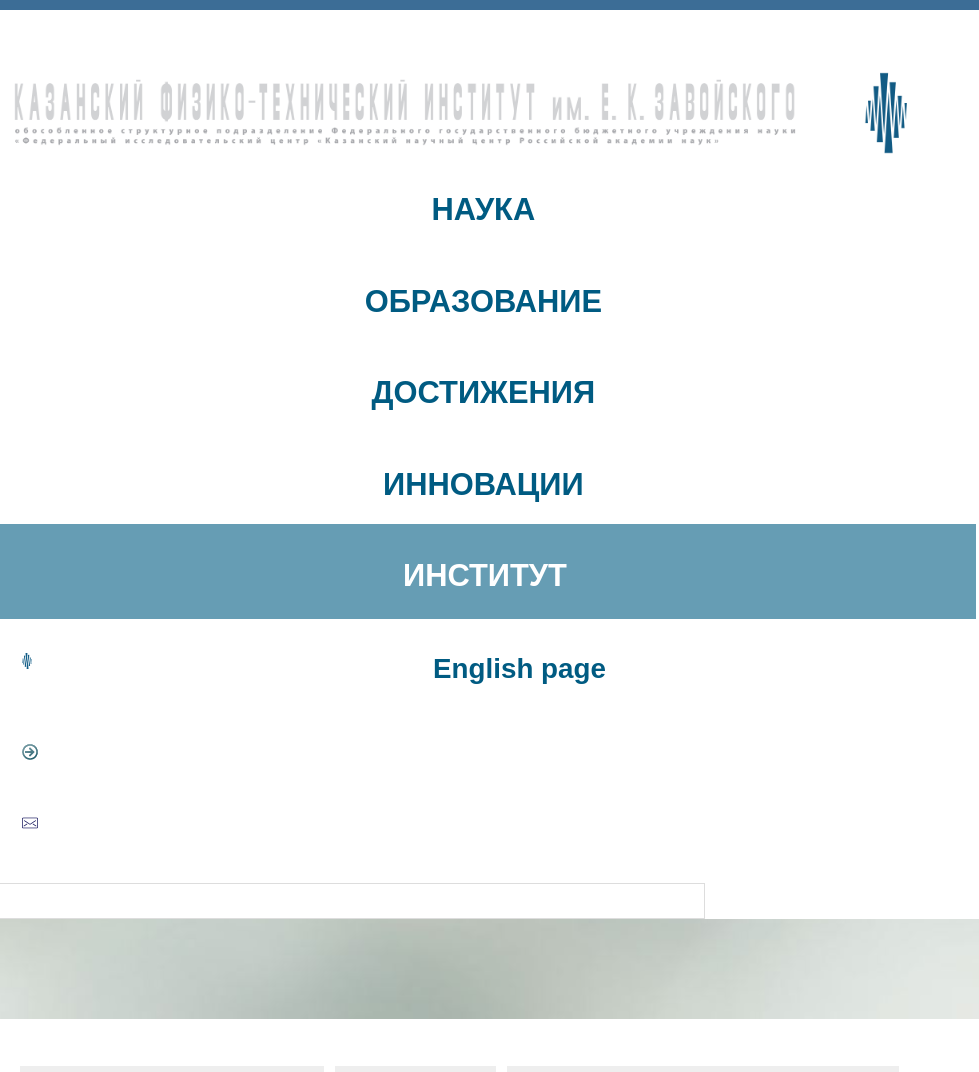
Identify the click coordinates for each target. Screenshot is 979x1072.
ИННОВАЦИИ (483, 484)
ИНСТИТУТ (485, 575)
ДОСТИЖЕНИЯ (484, 392)
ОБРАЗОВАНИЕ (483, 301)
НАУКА (484, 209)
